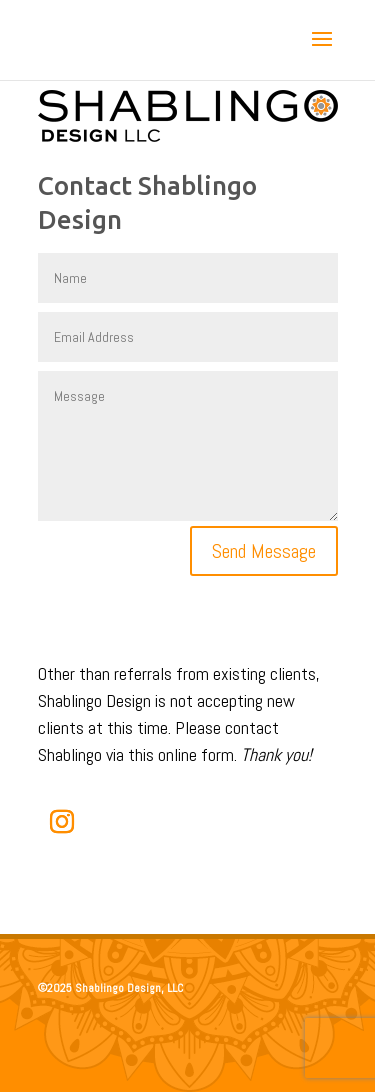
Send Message (264, 551)
